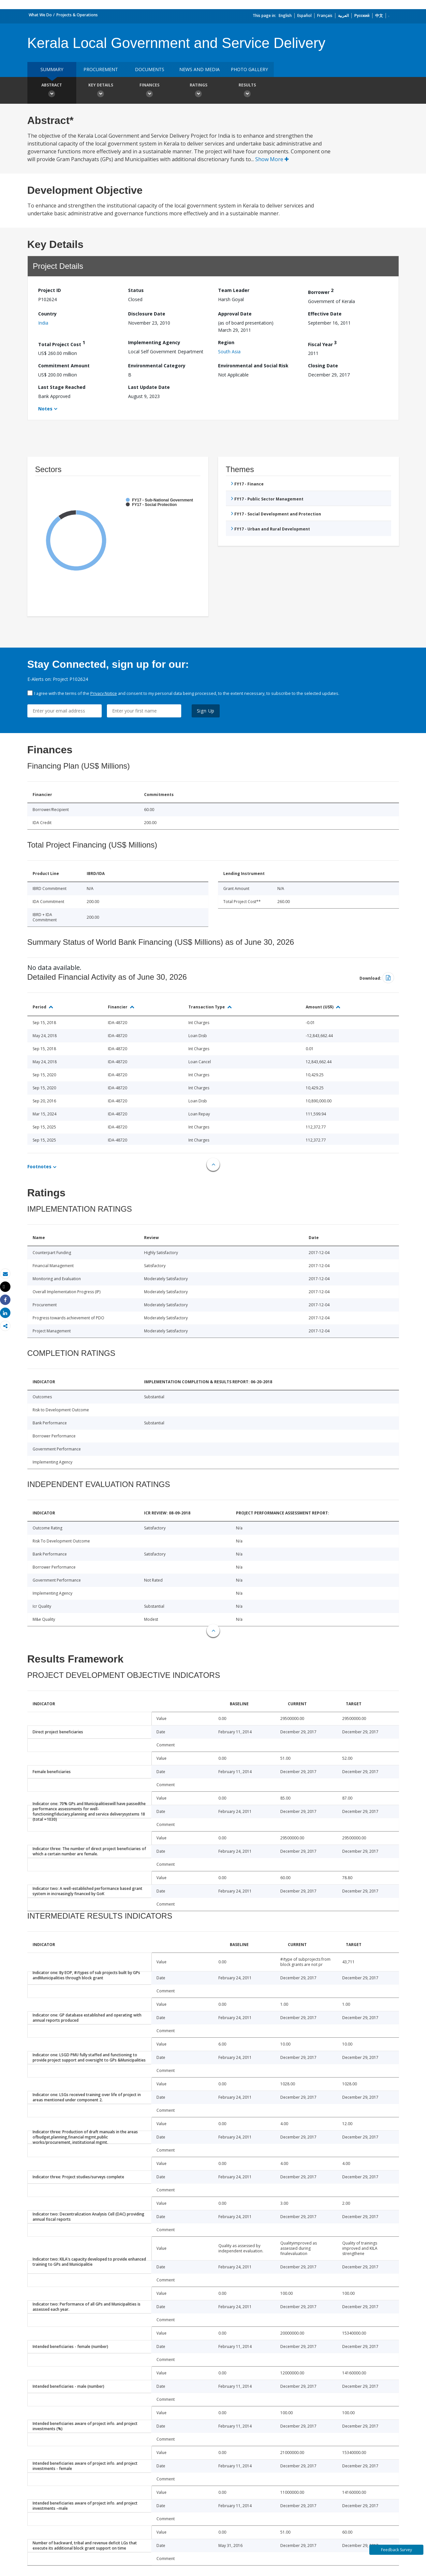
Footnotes (39, 1166)
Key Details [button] (100, 91)
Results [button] (247, 91)
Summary (51, 69)
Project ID (49, 290)
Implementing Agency (154, 342)
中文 (379, 15)
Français (324, 15)
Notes (45, 409)
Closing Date (323, 365)
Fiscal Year (322, 343)
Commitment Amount (64, 365)
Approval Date (235, 314)
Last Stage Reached (61, 387)
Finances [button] (149, 91)
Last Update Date (149, 387)
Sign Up (206, 711)
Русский (362, 15)
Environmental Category (156, 365)
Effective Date (325, 314)
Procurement (100, 69)
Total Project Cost (61, 343)
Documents (149, 69)
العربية (343, 15)
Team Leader (233, 290)
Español (304, 15)
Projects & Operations (77, 15)
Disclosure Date (146, 314)
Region (226, 342)
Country (47, 314)
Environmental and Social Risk (253, 365)
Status (136, 290)
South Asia (229, 351)
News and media (199, 69)
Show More (272, 159)
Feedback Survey (396, 2550)
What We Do (40, 15)
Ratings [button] (198, 91)
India (43, 323)
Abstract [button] (52, 91)
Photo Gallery (249, 69)
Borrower (320, 291)
